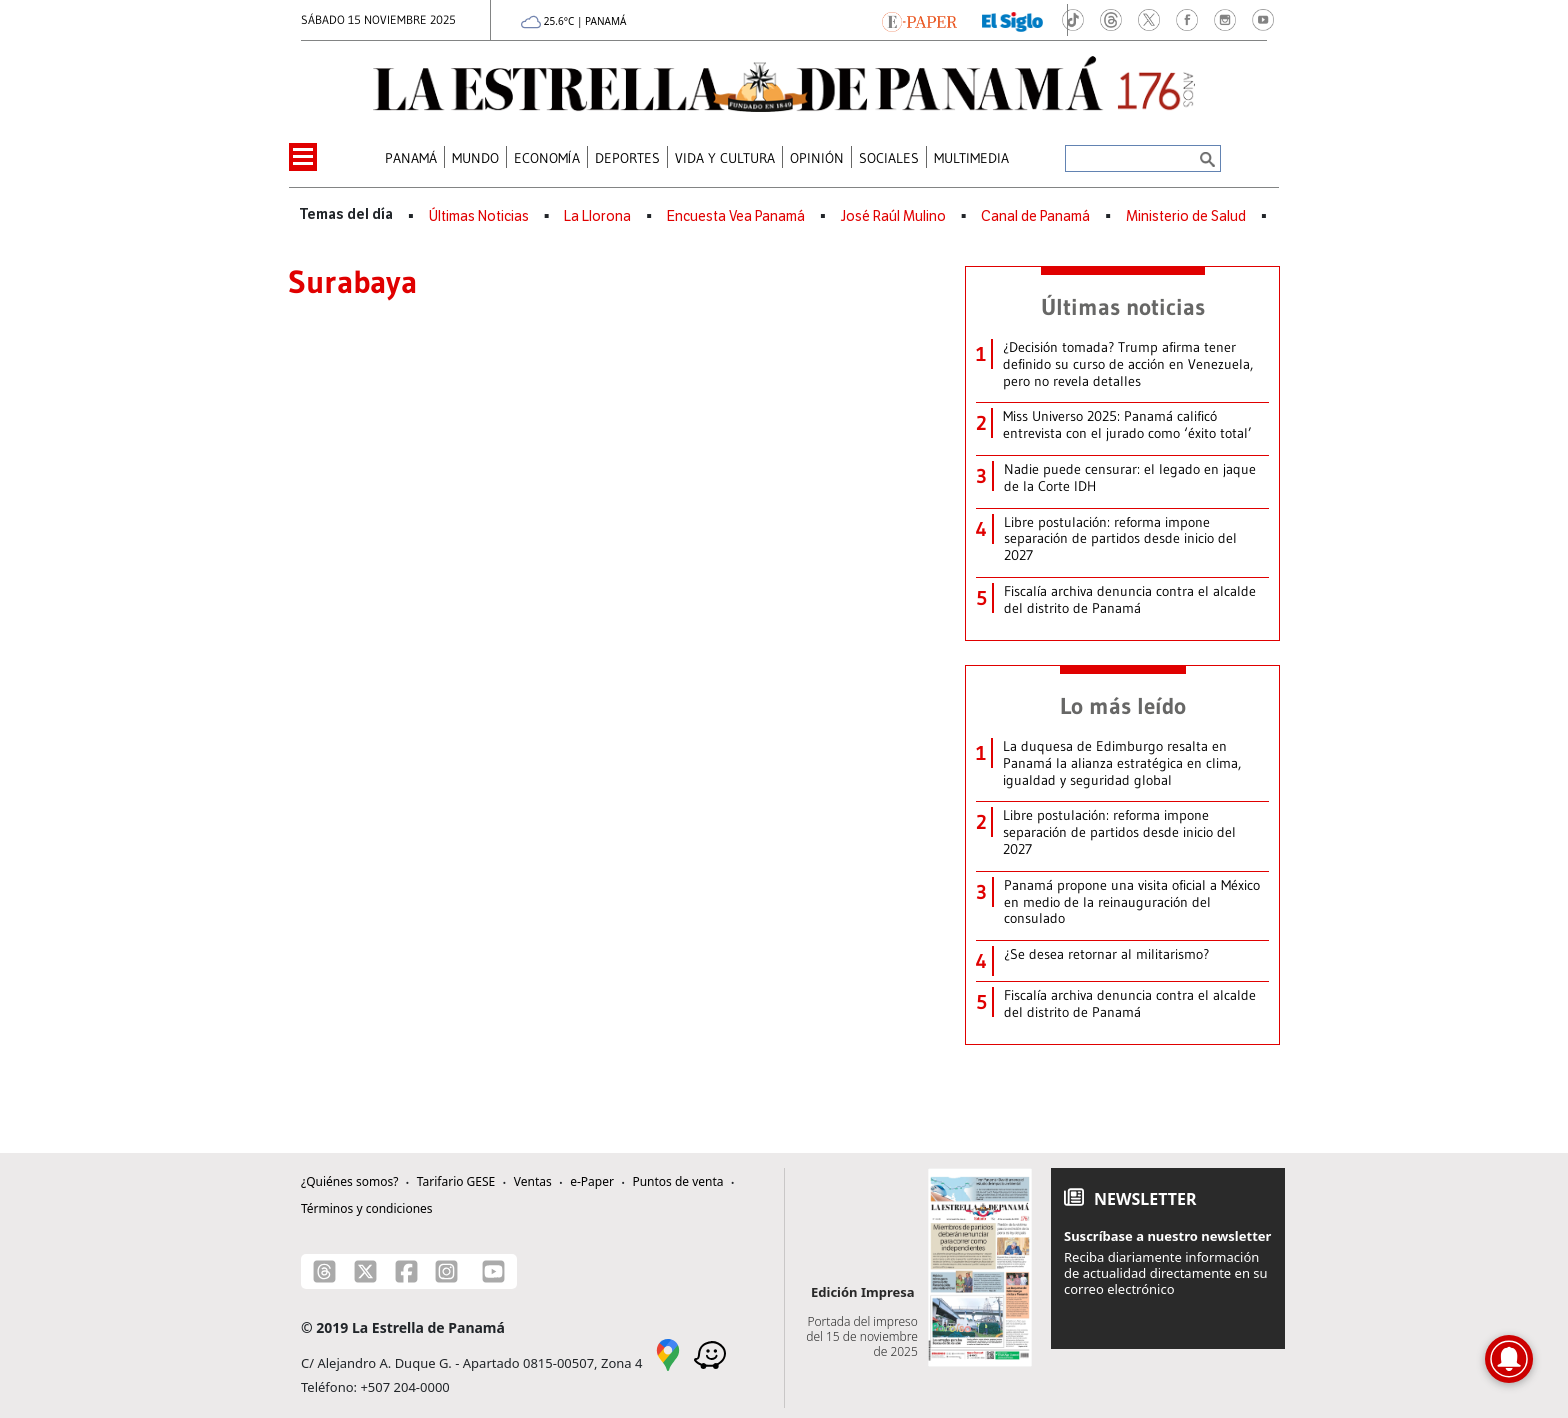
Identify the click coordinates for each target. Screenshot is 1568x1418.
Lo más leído (1123, 706)
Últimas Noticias (479, 216)
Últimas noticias (1123, 307)
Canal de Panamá (1035, 216)
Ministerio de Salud (1186, 216)
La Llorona (597, 216)
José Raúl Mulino (893, 216)
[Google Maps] (668, 1353)
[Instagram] (446, 1271)
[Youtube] (493, 1271)
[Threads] (324, 1271)
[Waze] (710, 1353)
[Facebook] (406, 1271)
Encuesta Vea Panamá (736, 216)
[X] (365, 1271)
